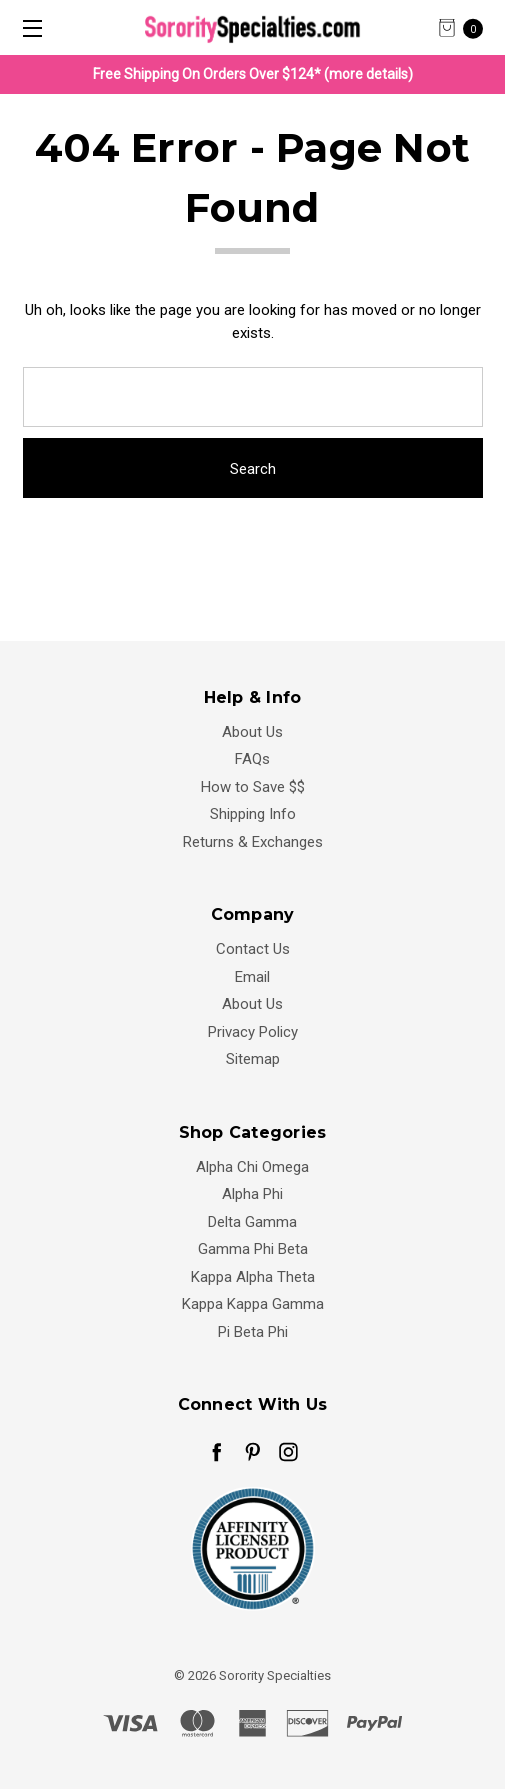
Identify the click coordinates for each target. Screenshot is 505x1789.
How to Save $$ (253, 787)
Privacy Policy (253, 1032)
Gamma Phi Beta (253, 1249)
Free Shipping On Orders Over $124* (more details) (253, 74)
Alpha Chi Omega (252, 1167)
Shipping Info (253, 814)
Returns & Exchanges (253, 842)
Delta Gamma (252, 1222)
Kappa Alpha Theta (253, 1277)
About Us (252, 732)
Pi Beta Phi (253, 1332)
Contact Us (253, 949)
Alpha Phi (252, 1194)
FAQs (252, 759)
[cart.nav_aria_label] (466, 27)
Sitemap (253, 1059)
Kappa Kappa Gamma (253, 1304)
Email (252, 977)
